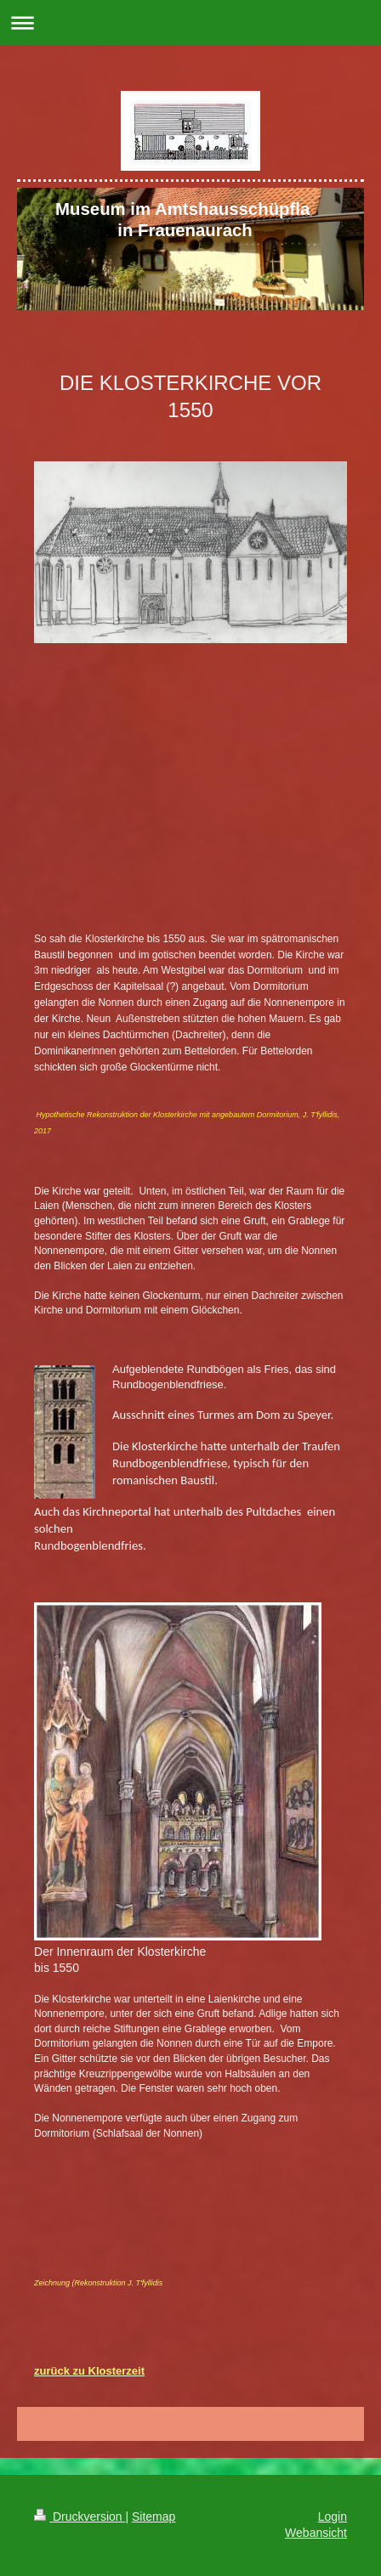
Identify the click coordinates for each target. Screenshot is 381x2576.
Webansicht (316, 2532)
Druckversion (79, 2516)
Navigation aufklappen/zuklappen (190, 22)
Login (332, 2516)
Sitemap (153, 2516)
